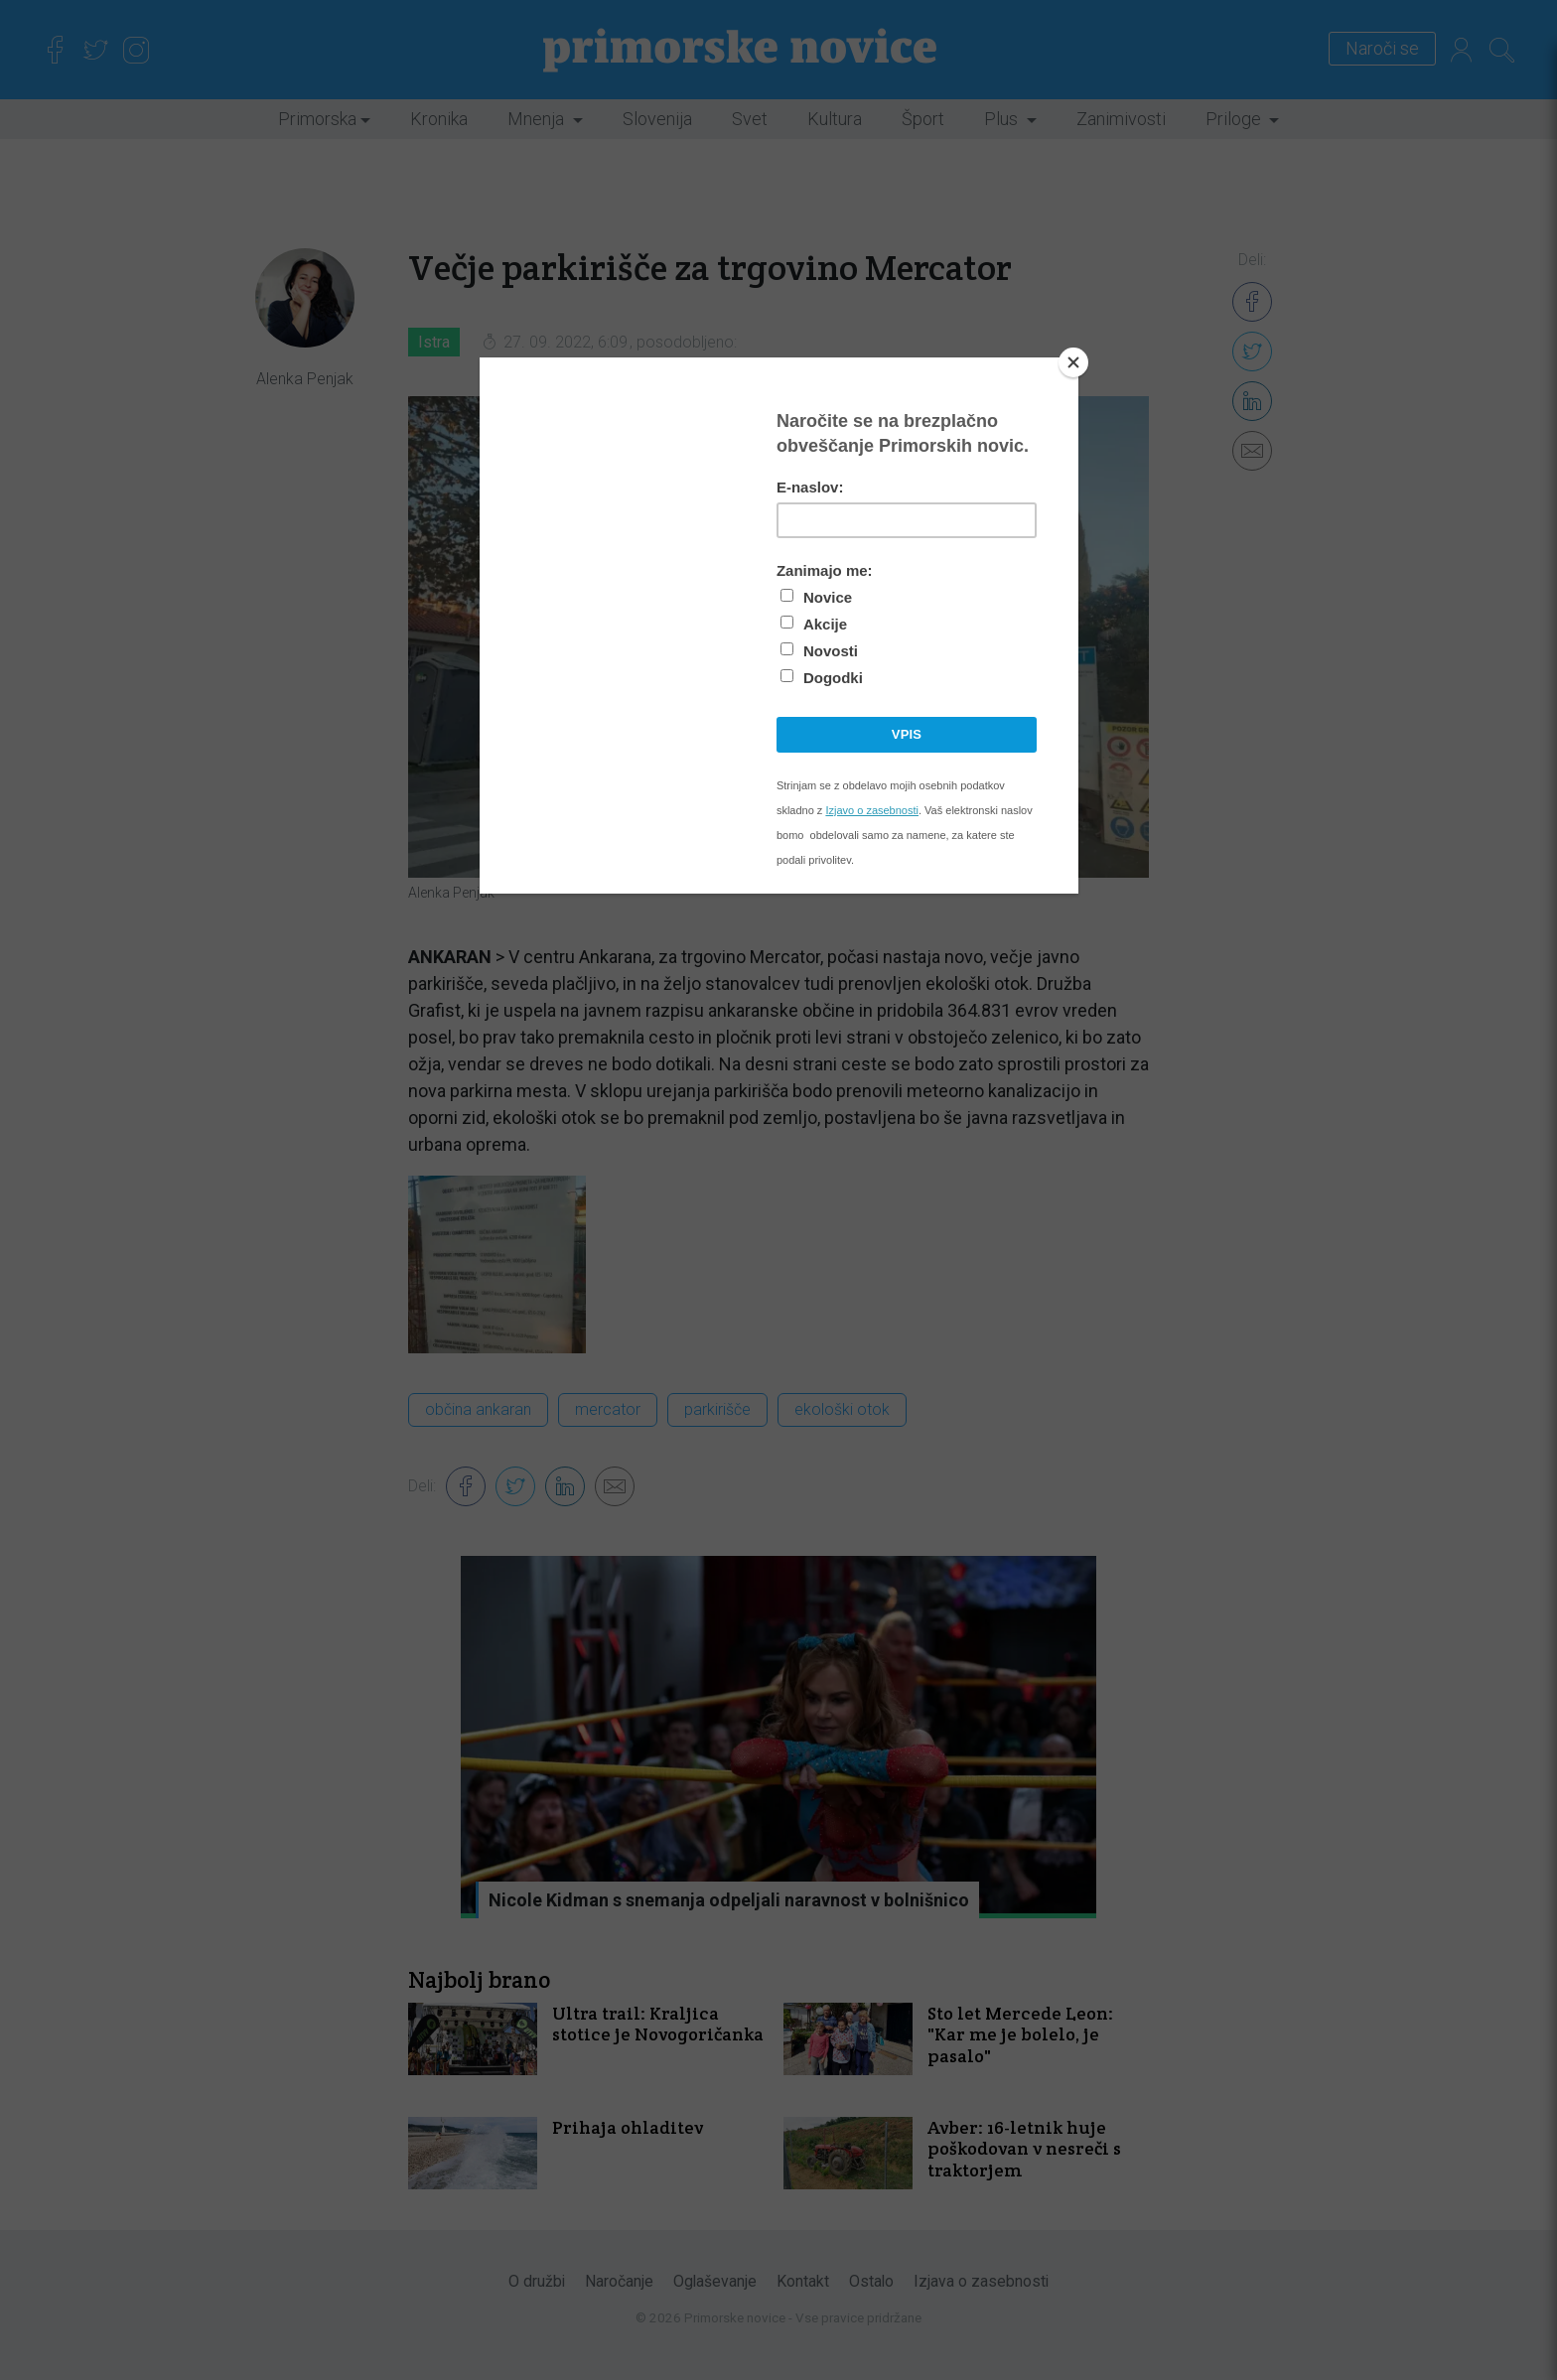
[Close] (1073, 362)
